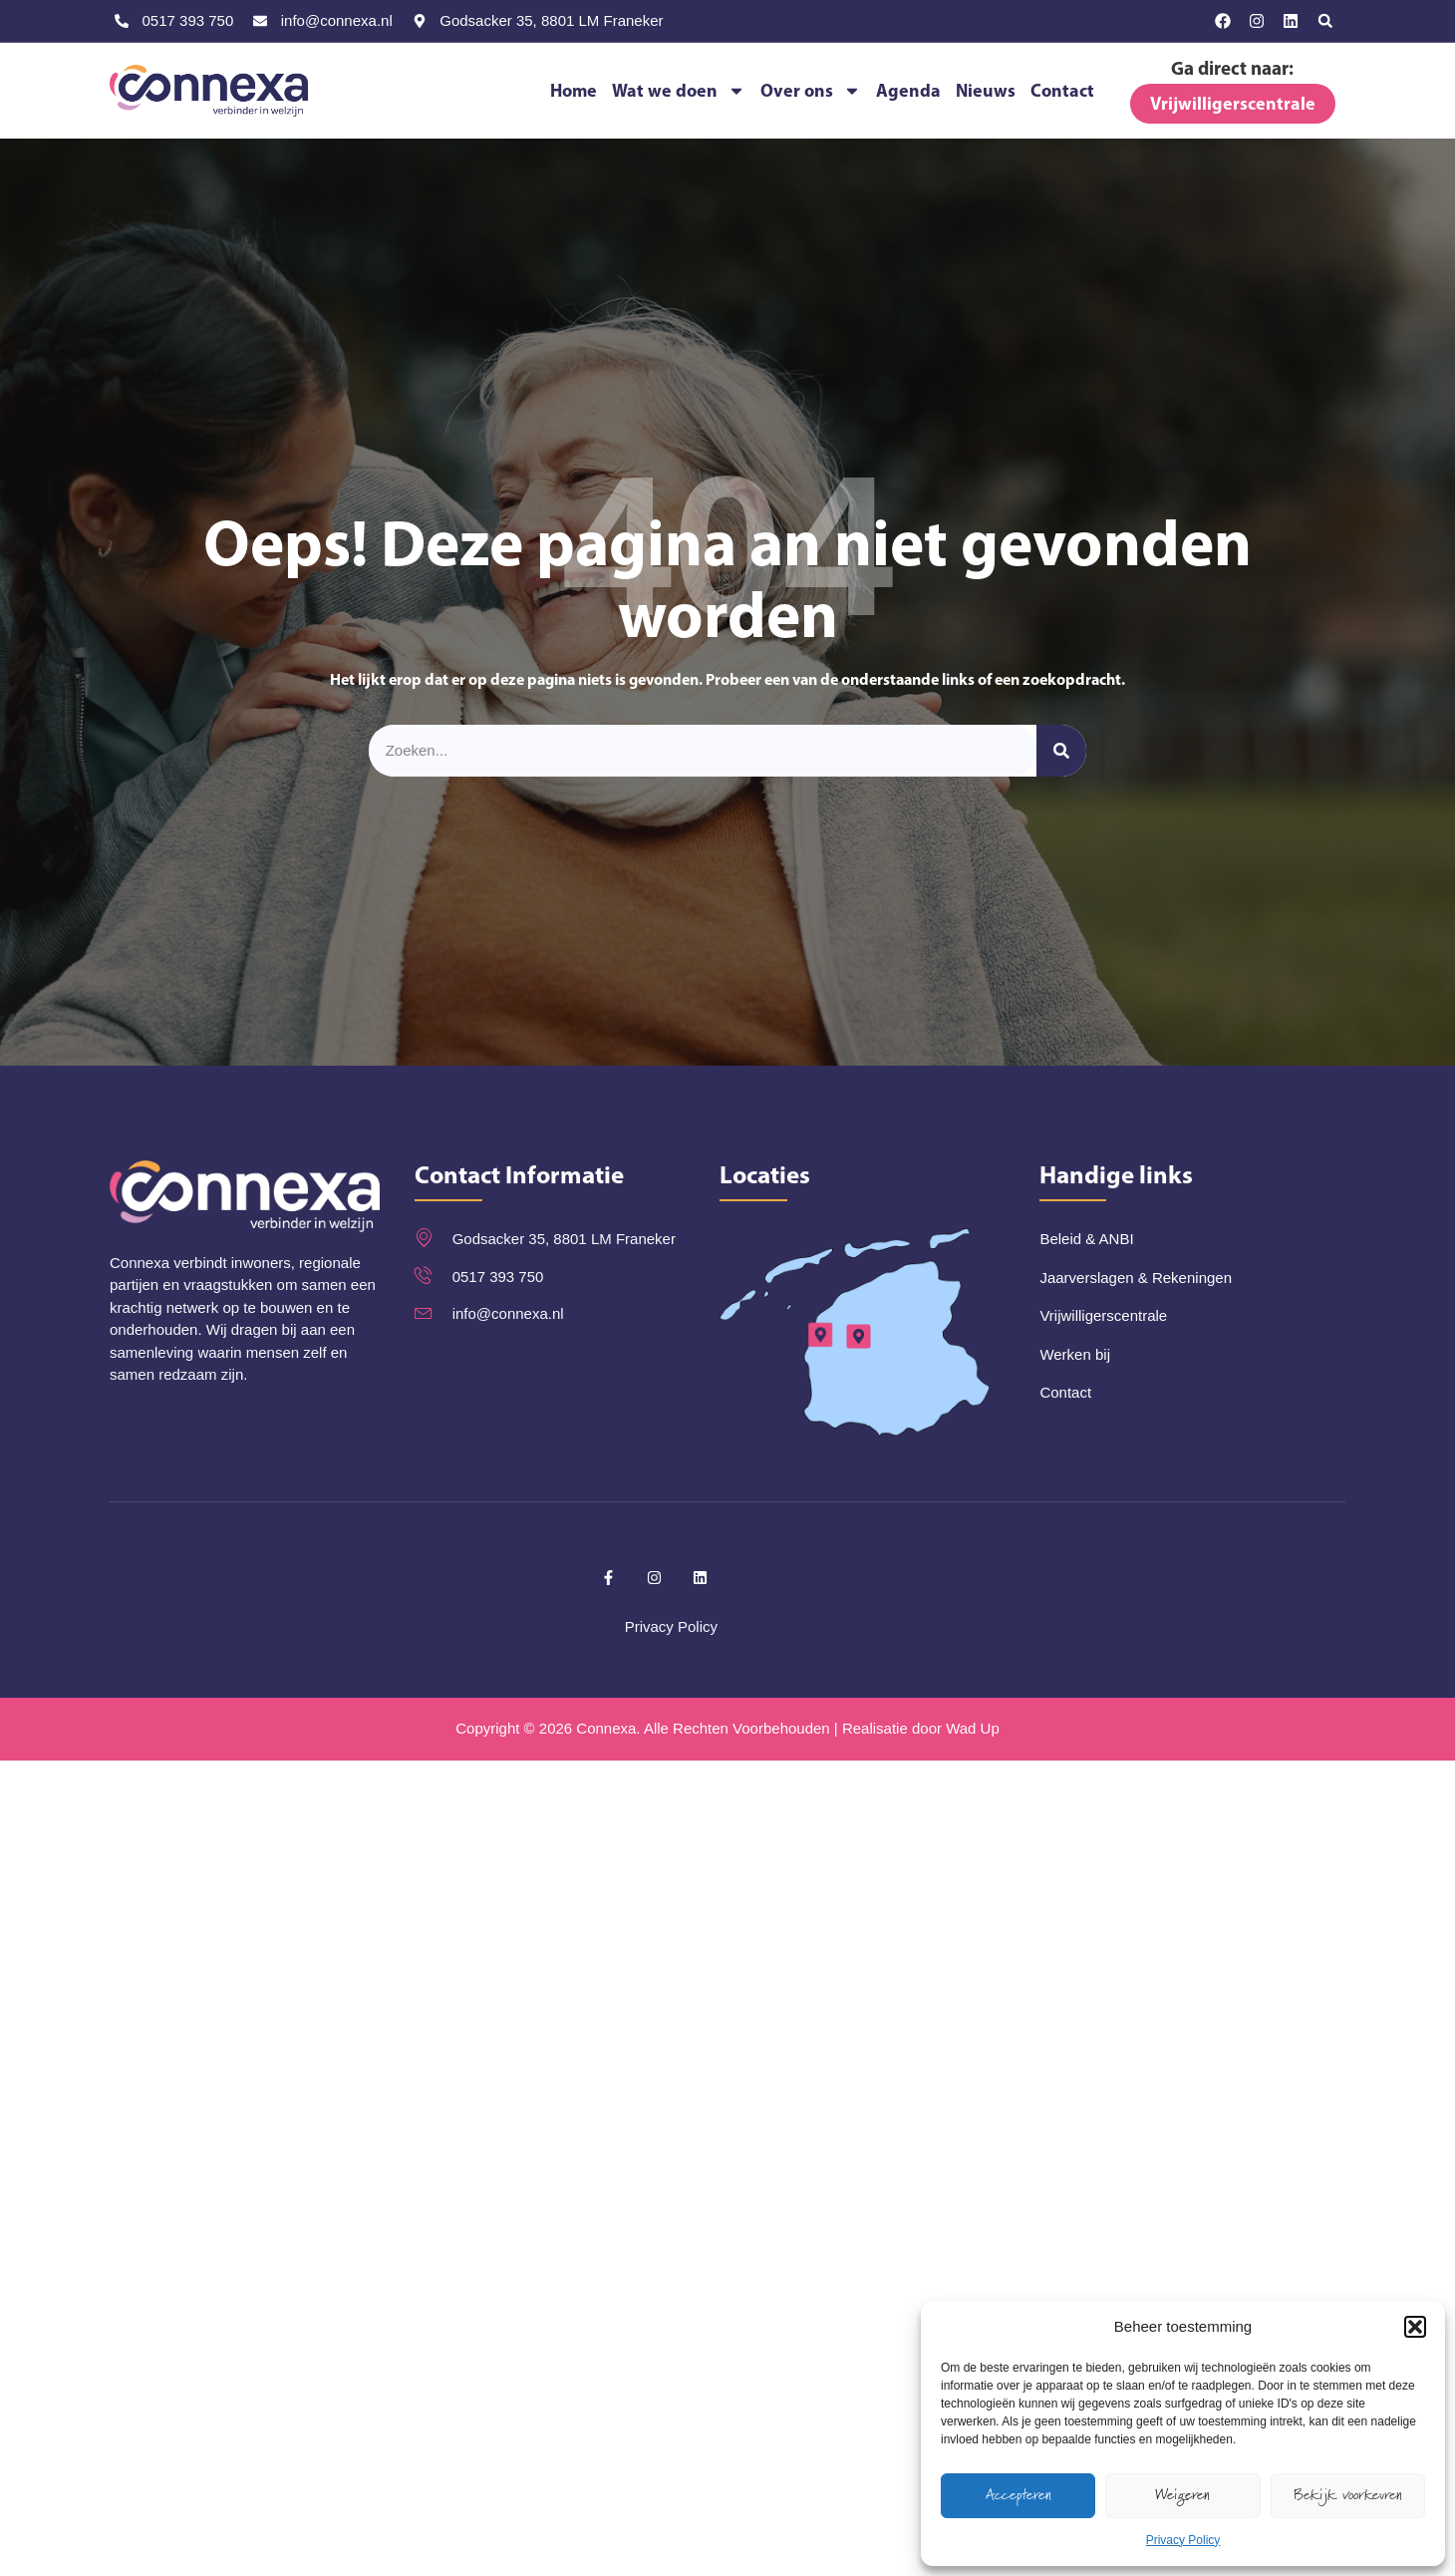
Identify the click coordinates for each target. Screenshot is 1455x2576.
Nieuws (986, 90)
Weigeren (1182, 2494)
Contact (1062, 90)
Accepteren (1018, 2494)
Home (573, 90)
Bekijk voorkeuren (1348, 2494)
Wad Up (973, 1728)
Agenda (908, 90)
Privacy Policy (1183, 2540)
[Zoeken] (1061, 751)
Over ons (810, 90)
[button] (1415, 2327)
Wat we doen (678, 90)
